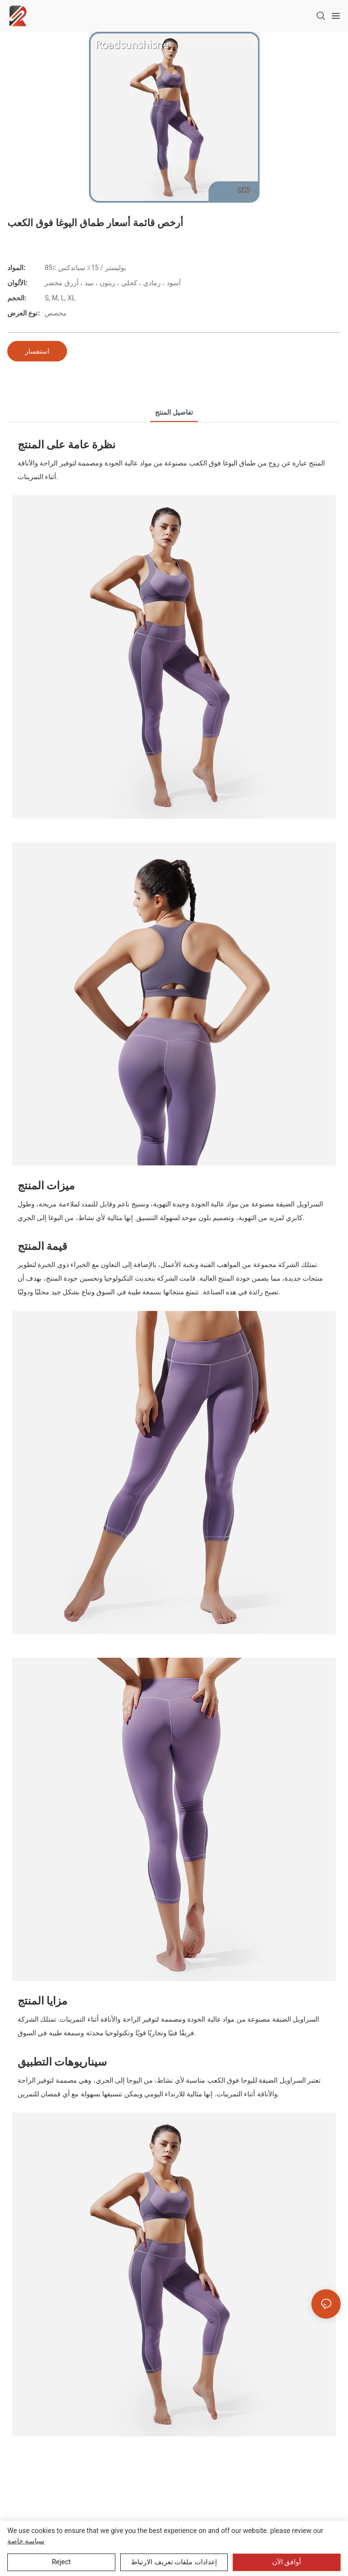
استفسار (37, 351)
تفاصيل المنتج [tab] (174, 412)
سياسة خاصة (25, 2541)
